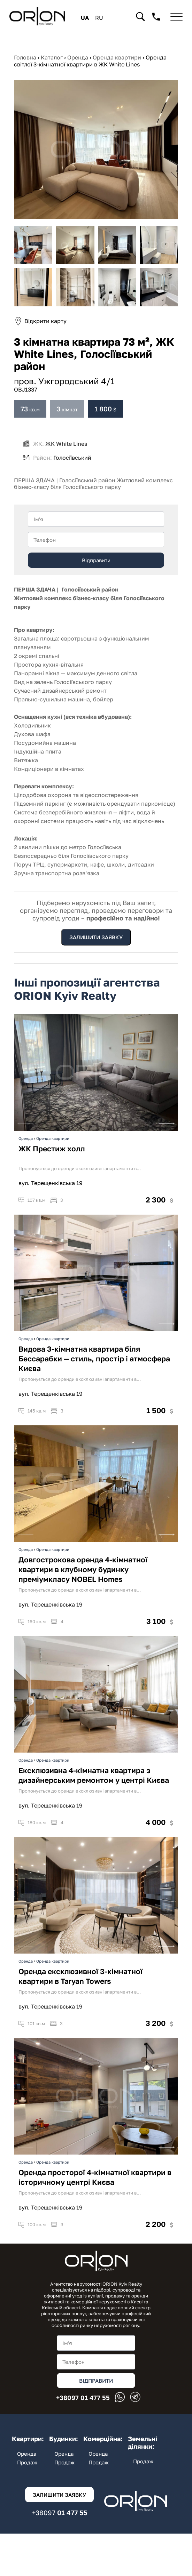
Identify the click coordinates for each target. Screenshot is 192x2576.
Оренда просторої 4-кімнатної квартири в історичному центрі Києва (94, 2192)
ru (99, 17)
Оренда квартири (52, 1153)
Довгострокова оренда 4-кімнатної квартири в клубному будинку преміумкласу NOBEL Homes (82, 1584)
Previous (25, 1136)
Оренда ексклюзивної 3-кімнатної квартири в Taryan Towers (80, 1991)
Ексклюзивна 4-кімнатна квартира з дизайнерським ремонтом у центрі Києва (93, 1790)
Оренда (25, 1153)
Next (167, 1136)
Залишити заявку (96, 937)
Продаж (27, 2462)
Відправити (96, 560)
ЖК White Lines (65, 443)
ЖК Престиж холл (51, 1163)
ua (85, 17)
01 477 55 (83, 2399)
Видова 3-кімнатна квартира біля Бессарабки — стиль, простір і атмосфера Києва (94, 1373)
